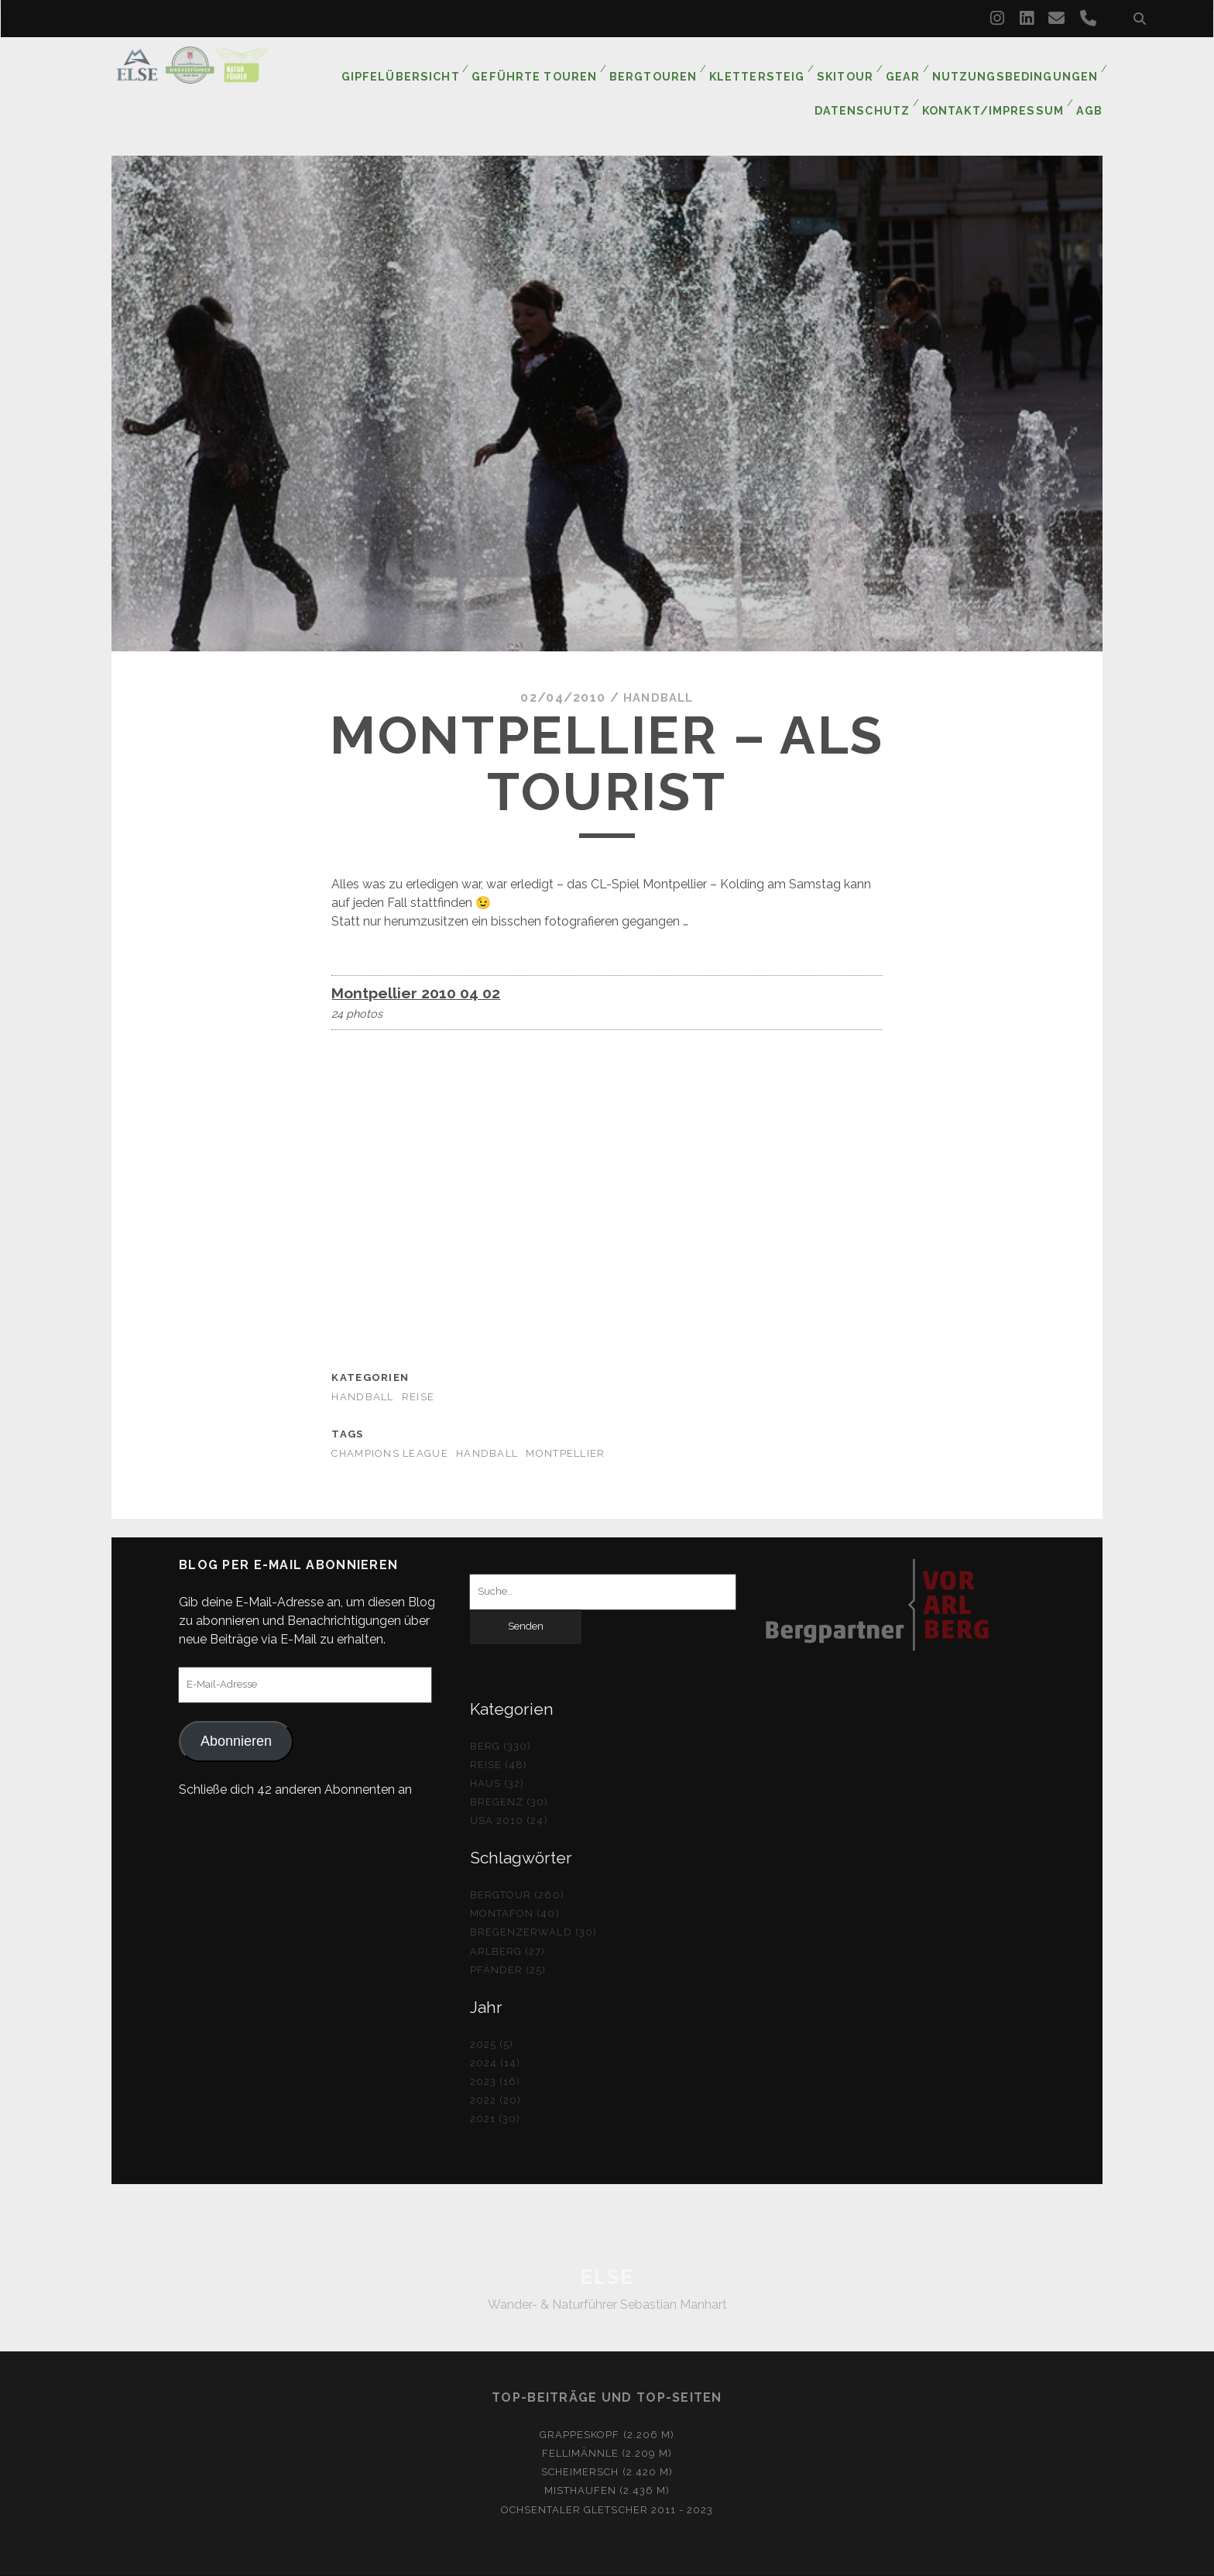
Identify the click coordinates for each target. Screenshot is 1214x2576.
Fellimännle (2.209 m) (607, 2421)
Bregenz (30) (509, 1768)
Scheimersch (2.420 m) (607, 2439)
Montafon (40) (515, 1881)
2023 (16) (495, 2048)
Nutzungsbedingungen (1019, 65)
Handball (658, 665)
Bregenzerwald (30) (533, 1899)
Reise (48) (498, 1731)
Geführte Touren (542, 65)
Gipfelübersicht (412, 65)
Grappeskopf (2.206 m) (607, 2402)
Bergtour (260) (517, 1862)
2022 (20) (495, 2067)
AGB (1091, 85)
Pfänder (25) (508, 1936)
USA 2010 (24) (509, 1788)
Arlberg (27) (508, 1918)
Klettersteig (761, 65)
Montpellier (565, 1420)
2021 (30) (495, 2085)
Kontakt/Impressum (995, 85)
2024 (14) (495, 2029)
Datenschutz (868, 85)
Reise (418, 1363)
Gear (910, 65)
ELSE (606, 2243)
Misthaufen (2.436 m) (607, 2458)
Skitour (850, 65)
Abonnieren (236, 1708)
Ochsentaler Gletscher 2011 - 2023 (607, 2476)
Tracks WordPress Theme (541, 2558)
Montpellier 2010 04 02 (415, 960)
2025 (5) (491, 2011)
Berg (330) (500, 1713)
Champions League (389, 1420)
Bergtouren (658, 65)
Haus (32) (497, 1750)
